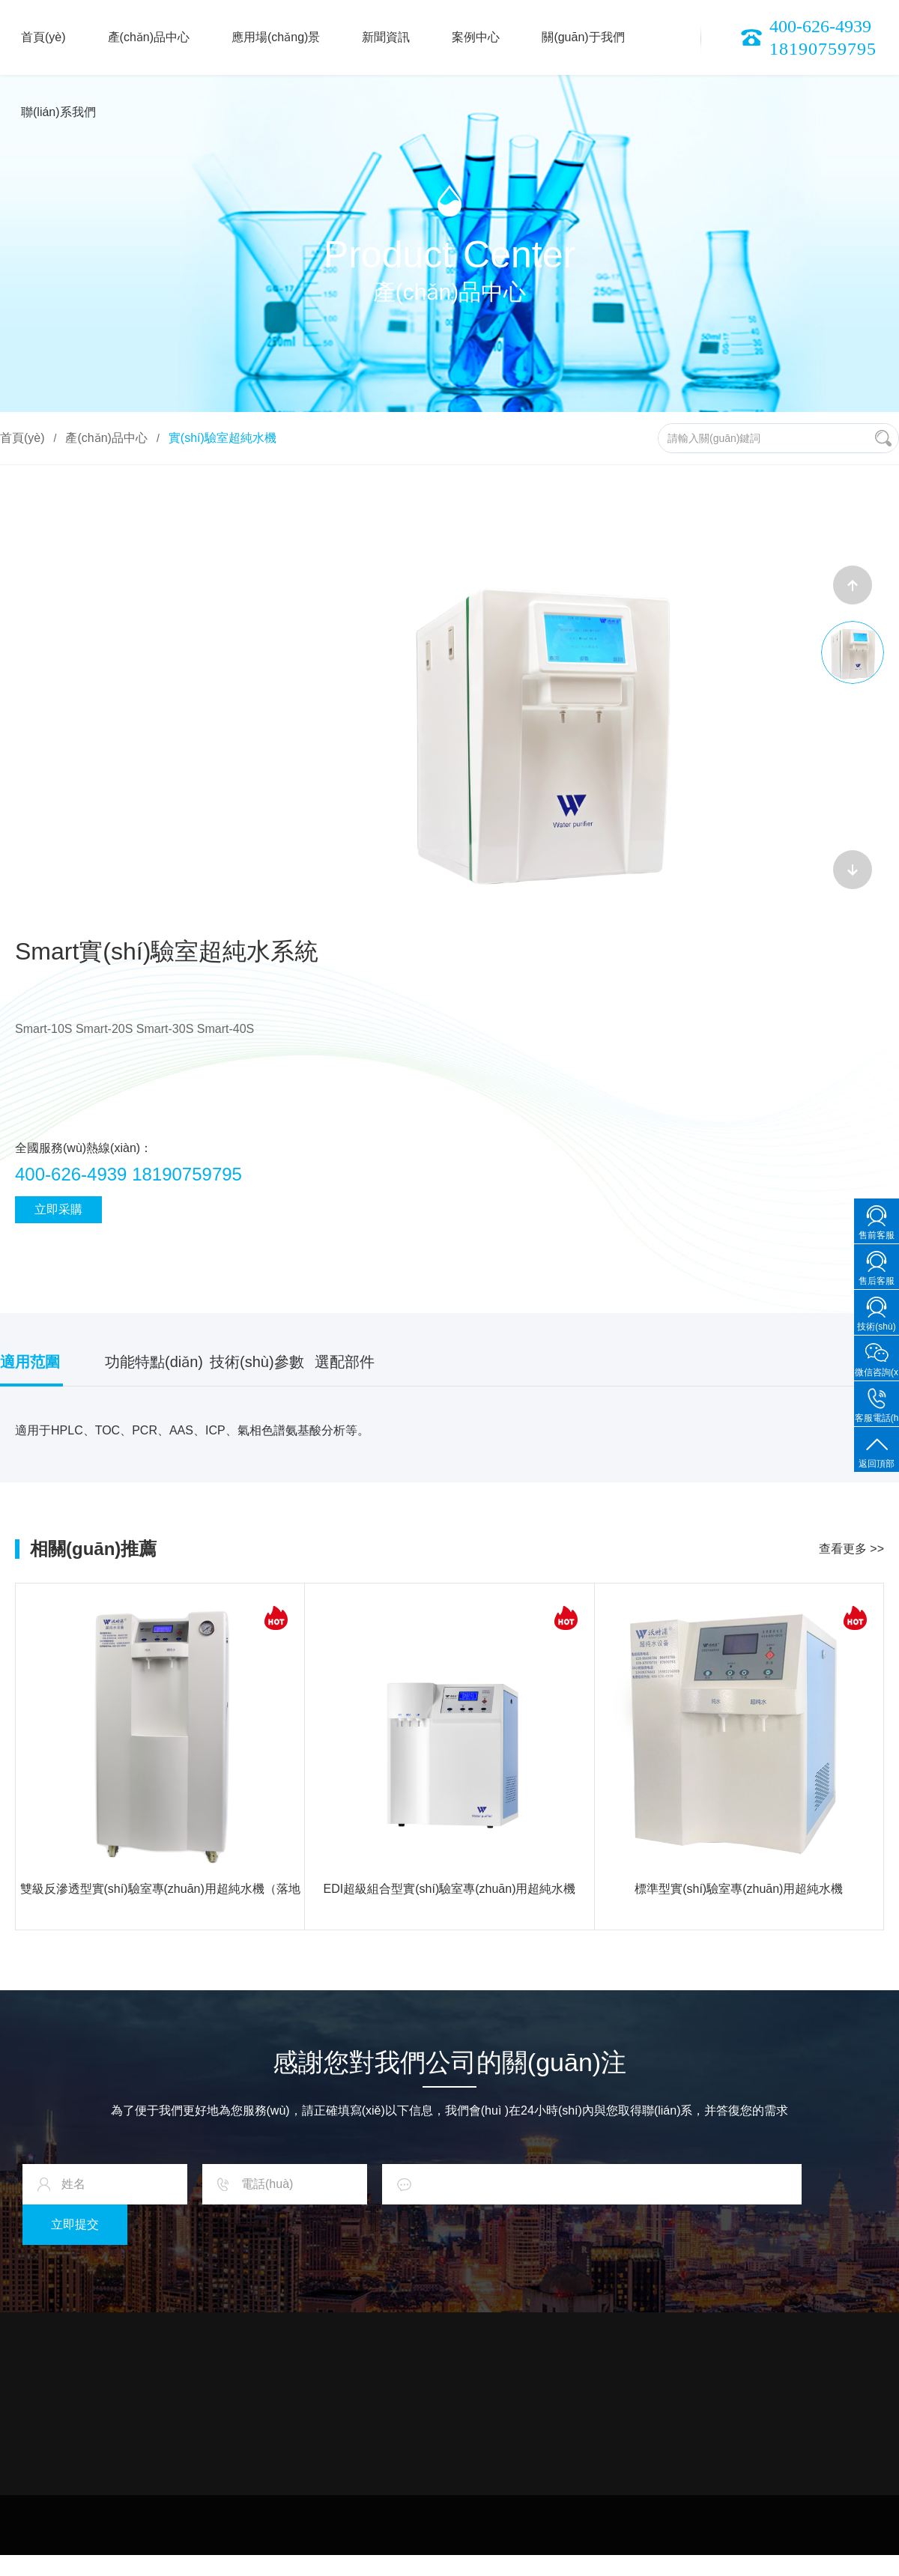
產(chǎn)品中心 (149, 37)
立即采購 (58, 1209)
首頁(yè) (43, 37)
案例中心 (476, 37)
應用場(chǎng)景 (275, 37)
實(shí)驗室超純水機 (222, 437)
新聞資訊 (386, 37)
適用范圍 (30, 1362)
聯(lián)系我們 (58, 112)
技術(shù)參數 (257, 1362)
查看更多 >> (851, 1548)
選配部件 (345, 1362)
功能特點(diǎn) (154, 1362)
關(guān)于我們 (583, 37)
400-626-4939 (820, 26)
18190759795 (823, 48)
